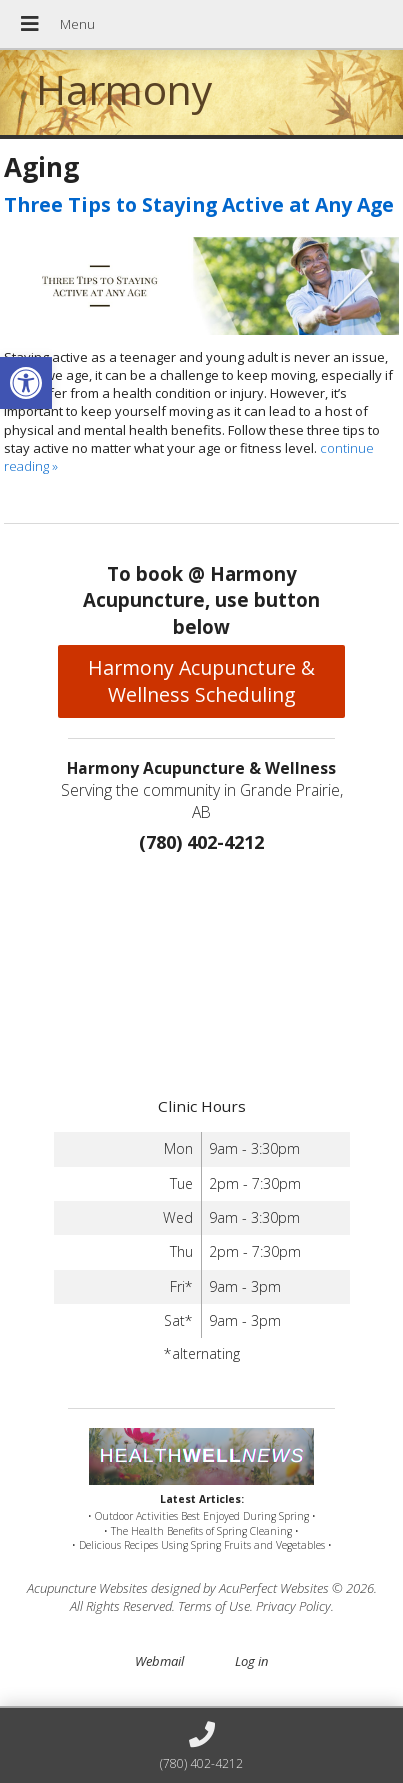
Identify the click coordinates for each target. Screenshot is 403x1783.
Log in (251, 1661)
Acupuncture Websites (87, 1588)
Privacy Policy (293, 1606)
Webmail (159, 1661)
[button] (26, 383)
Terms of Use (214, 1606)
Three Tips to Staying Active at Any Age (199, 204)
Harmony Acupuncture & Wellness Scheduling (201, 681)
